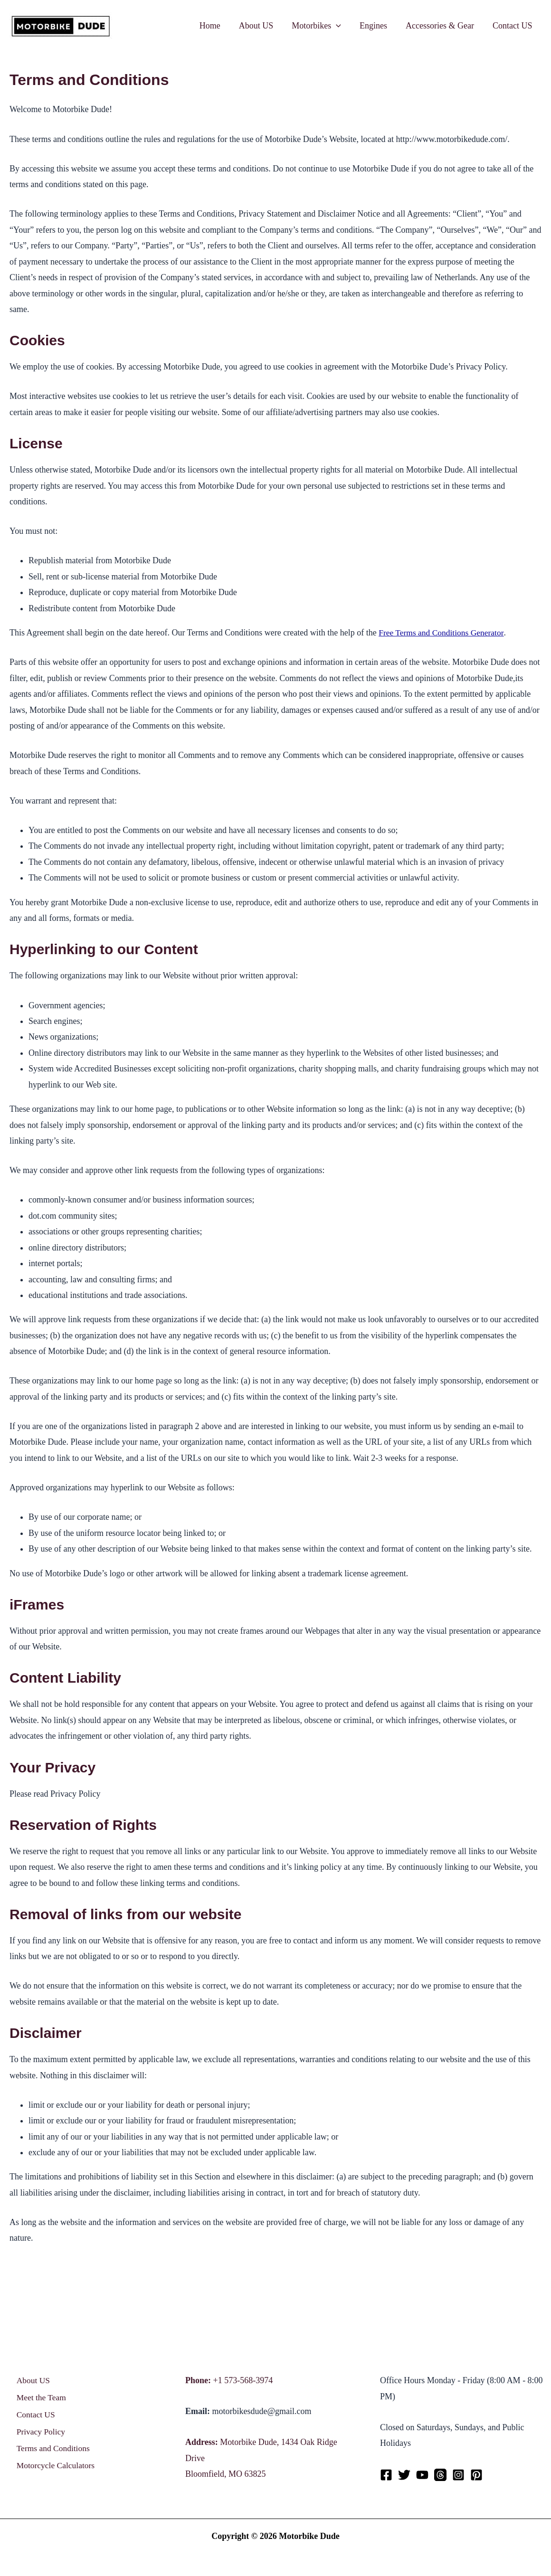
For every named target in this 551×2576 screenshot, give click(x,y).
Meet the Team (38, 2399)
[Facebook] (386, 2475)
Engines (377, 25)
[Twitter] (404, 2475)
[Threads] (440, 2475)
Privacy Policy (38, 2435)
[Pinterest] (476, 2475)
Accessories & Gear (442, 25)
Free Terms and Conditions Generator (443, 632)
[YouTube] (422, 2475)
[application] (341, 26)
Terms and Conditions (51, 2453)
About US (262, 25)
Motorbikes (321, 26)
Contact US (513, 25)
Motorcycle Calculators (53, 2472)
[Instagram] (458, 2475)
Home (217, 25)
